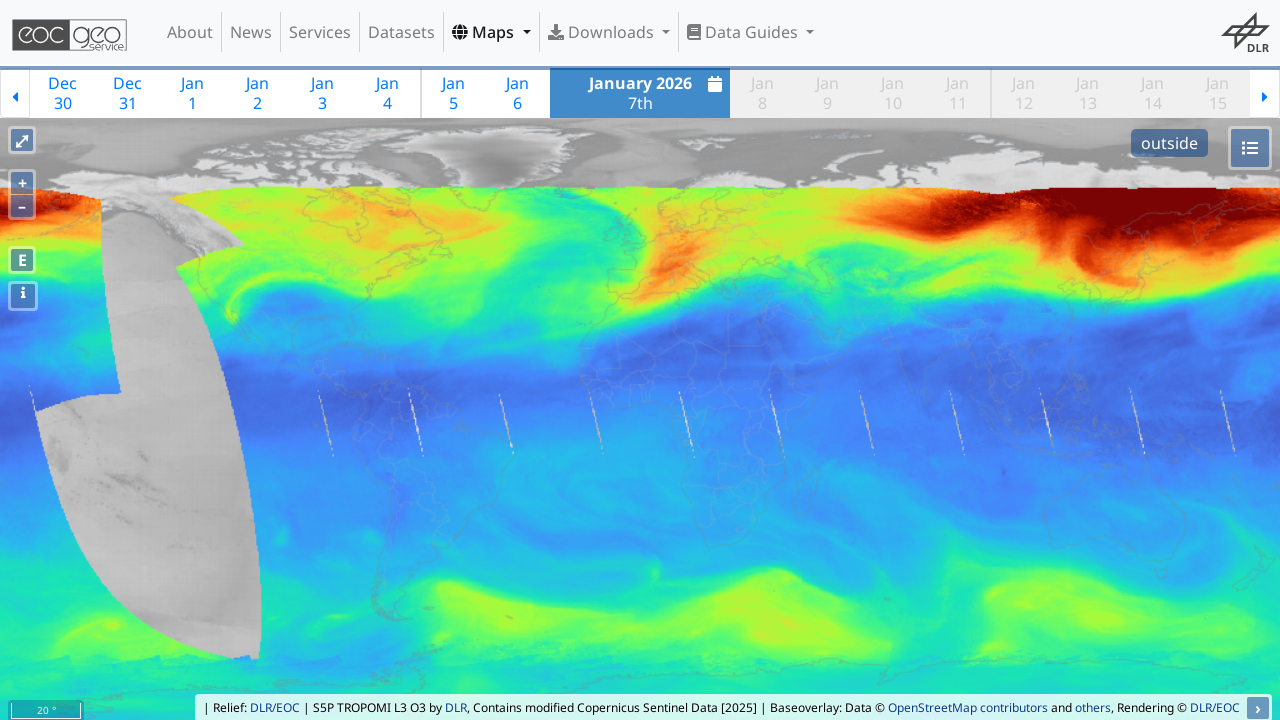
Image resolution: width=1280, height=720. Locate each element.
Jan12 (1023, 93)
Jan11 (957, 93)
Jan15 (1217, 93)
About (190, 32)
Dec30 (62, 93)
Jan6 (517, 93)
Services (320, 32)
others (1093, 707)
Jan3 (322, 93)
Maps (485, 32)
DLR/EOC (275, 707)
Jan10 (892, 93)
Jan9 (827, 93)
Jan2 (257, 93)
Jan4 (387, 93)
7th (658, 93)
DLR (456, 707)
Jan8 (762, 93)
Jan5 (453, 93)
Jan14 (1152, 93)
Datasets (401, 32)
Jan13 (1087, 93)
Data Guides (744, 32)
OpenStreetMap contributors (968, 707)
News (251, 32)
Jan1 (192, 93)
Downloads (603, 32)
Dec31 (127, 93)
